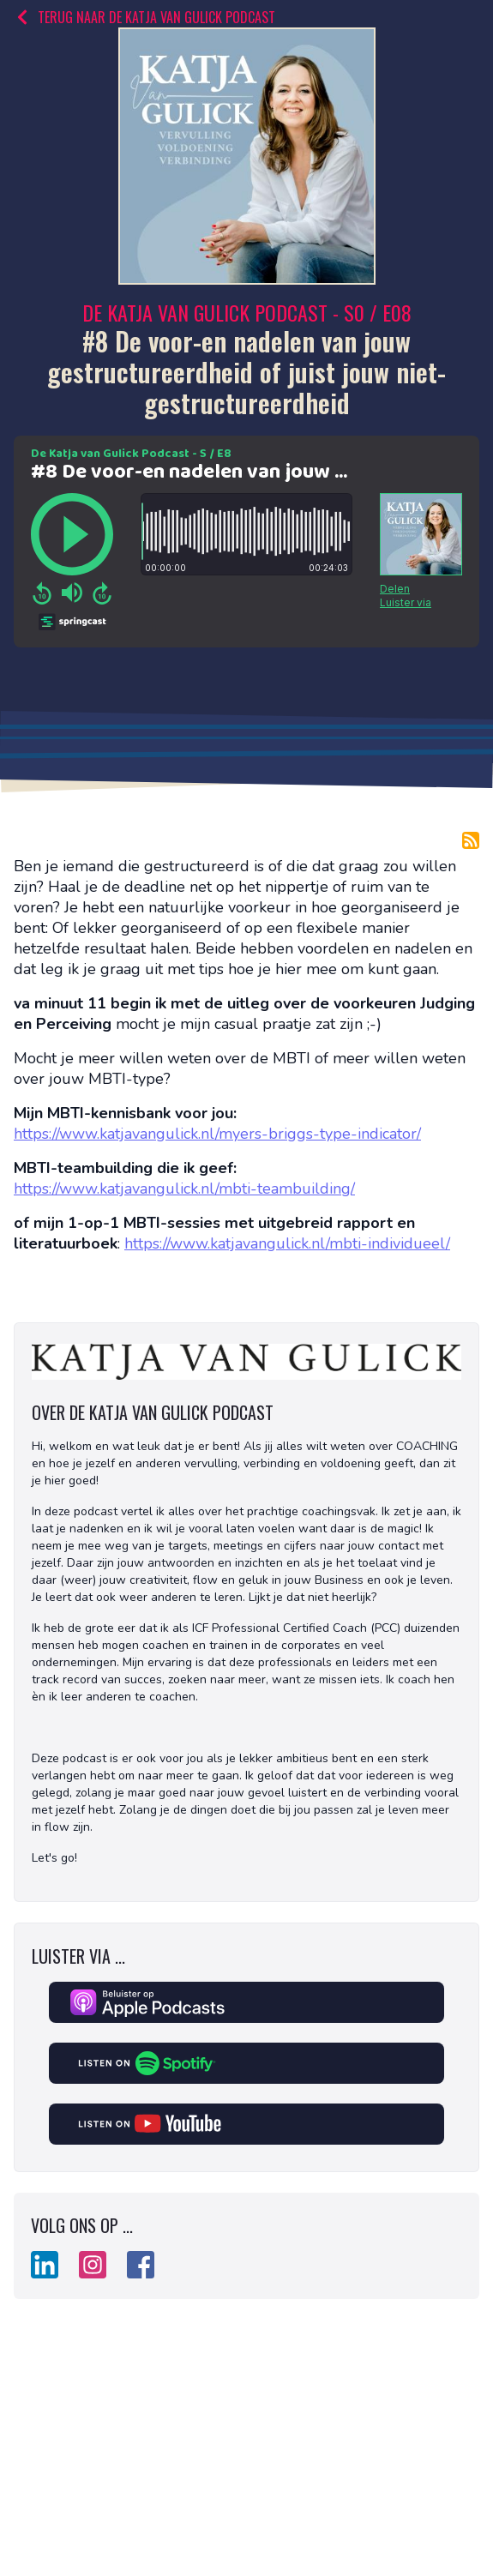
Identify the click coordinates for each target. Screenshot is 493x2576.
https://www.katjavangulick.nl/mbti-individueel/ (287, 1243)
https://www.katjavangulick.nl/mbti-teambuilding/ (184, 1188)
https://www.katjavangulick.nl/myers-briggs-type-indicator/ (217, 1133)
